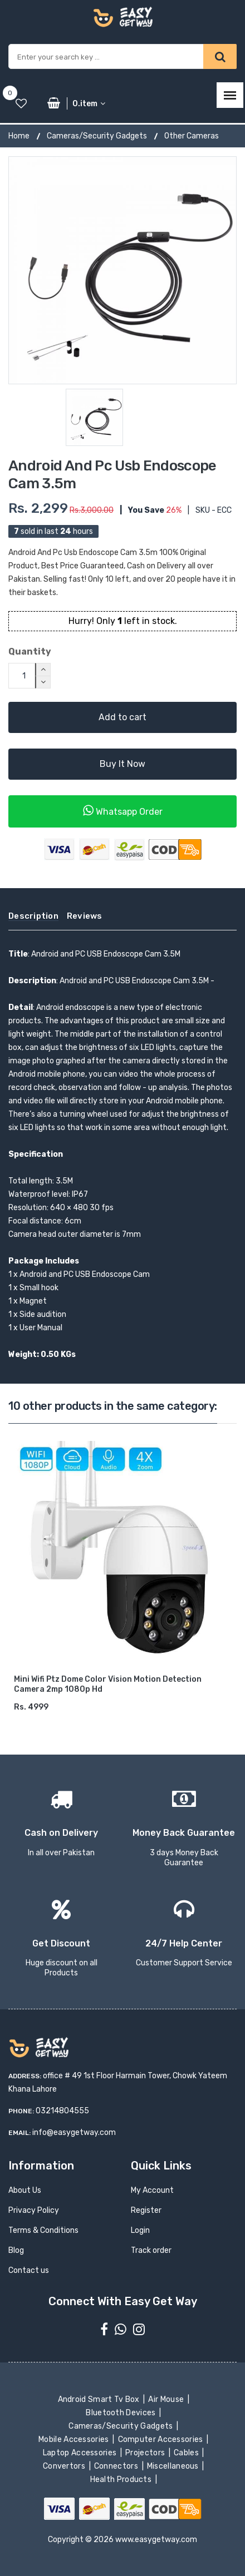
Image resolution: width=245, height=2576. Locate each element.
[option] (122, 270)
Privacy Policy (33, 2210)
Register (146, 2210)
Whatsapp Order (123, 810)
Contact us (28, 2270)
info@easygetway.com (74, 2132)
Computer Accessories (161, 2439)
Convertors (65, 2466)
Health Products (121, 2479)
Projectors (146, 2453)
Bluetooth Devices (121, 2413)
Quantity (29, 651)
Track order (151, 2250)
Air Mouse (167, 2399)
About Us (24, 2190)
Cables (187, 2453)
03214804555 (62, 2111)
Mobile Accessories (74, 2439)
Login (140, 2230)
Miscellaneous (174, 2466)
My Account (152, 2190)
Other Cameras (191, 136)
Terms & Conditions (43, 2230)
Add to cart (122, 717)
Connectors (117, 2466)
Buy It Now (122, 764)
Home (19, 136)
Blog (16, 2250)
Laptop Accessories (80, 2453)
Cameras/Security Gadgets (97, 136)
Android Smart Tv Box (99, 2399)
